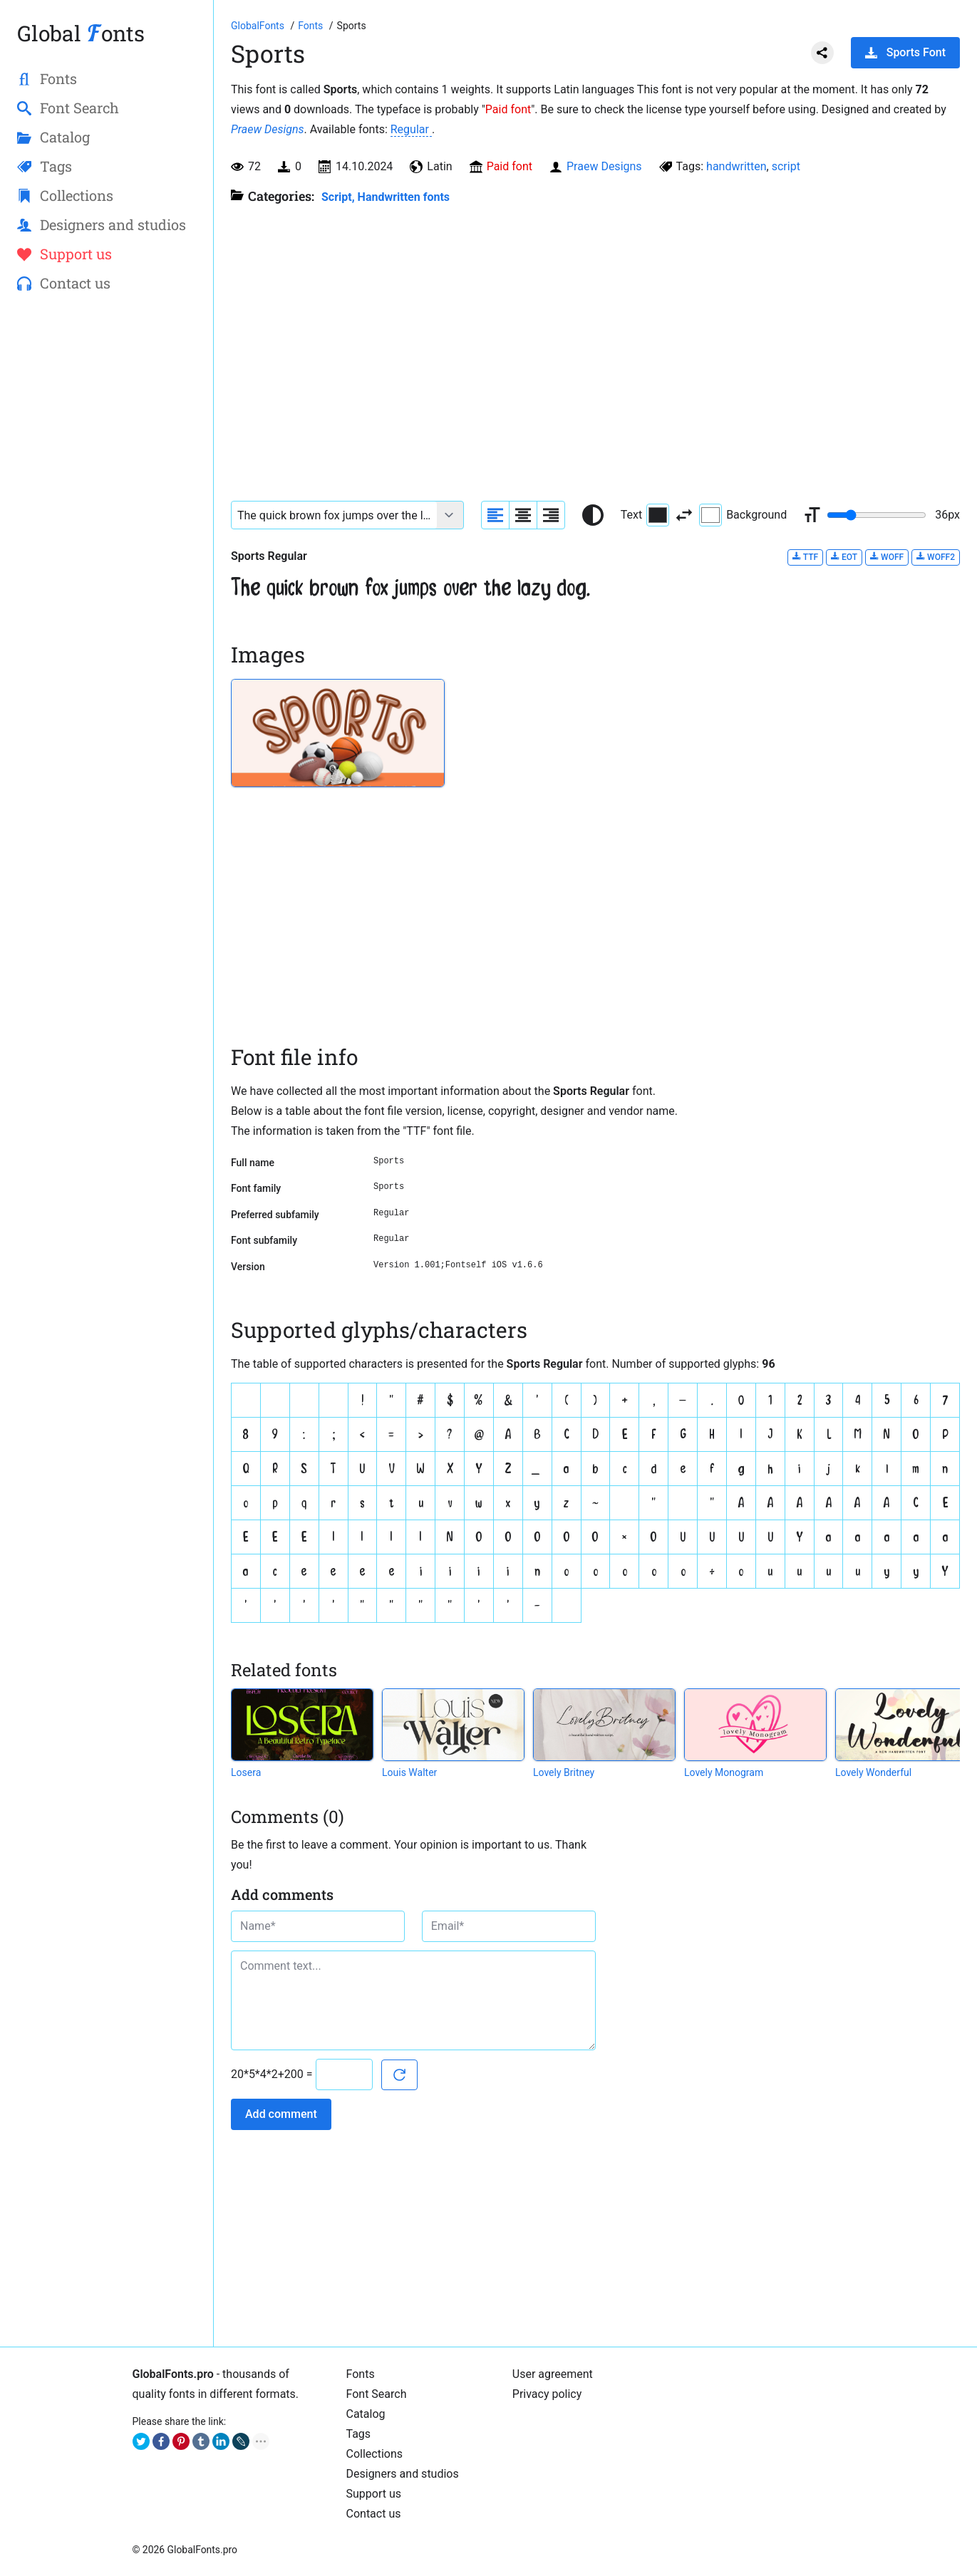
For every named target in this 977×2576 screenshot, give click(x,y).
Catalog (366, 2414)
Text (645, 515)
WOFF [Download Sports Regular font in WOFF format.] (887, 556)
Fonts (360, 2374)
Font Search (376, 2394)
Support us (374, 2493)
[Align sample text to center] (523, 515)
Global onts (81, 33)
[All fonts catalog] (312, 25)
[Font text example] (334, 515)
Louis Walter (409, 1772)
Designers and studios (402, 2474)
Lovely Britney (563, 1772)
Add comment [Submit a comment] (281, 2114)
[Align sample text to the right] (551, 515)
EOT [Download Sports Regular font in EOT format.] (844, 556)
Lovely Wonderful (873, 1772)
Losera (246, 1772)
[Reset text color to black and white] (593, 515)
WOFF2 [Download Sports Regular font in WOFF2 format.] (935, 556)
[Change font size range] (876, 515)
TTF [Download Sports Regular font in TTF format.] (805, 556)
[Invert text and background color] (684, 515)
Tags (358, 2434)
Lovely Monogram (723, 1772)
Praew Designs (267, 129)
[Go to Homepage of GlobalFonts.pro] (258, 25)
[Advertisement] (106, 535)
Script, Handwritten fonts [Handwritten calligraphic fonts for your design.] (385, 197)
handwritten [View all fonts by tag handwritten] (736, 166)
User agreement (552, 2374)
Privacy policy (547, 2394)
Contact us (373, 2513)
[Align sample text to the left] (495, 515)
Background (743, 515)
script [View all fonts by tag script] (786, 166)
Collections (374, 2454)
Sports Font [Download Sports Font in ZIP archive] (905, 52)
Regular (411, 129)
